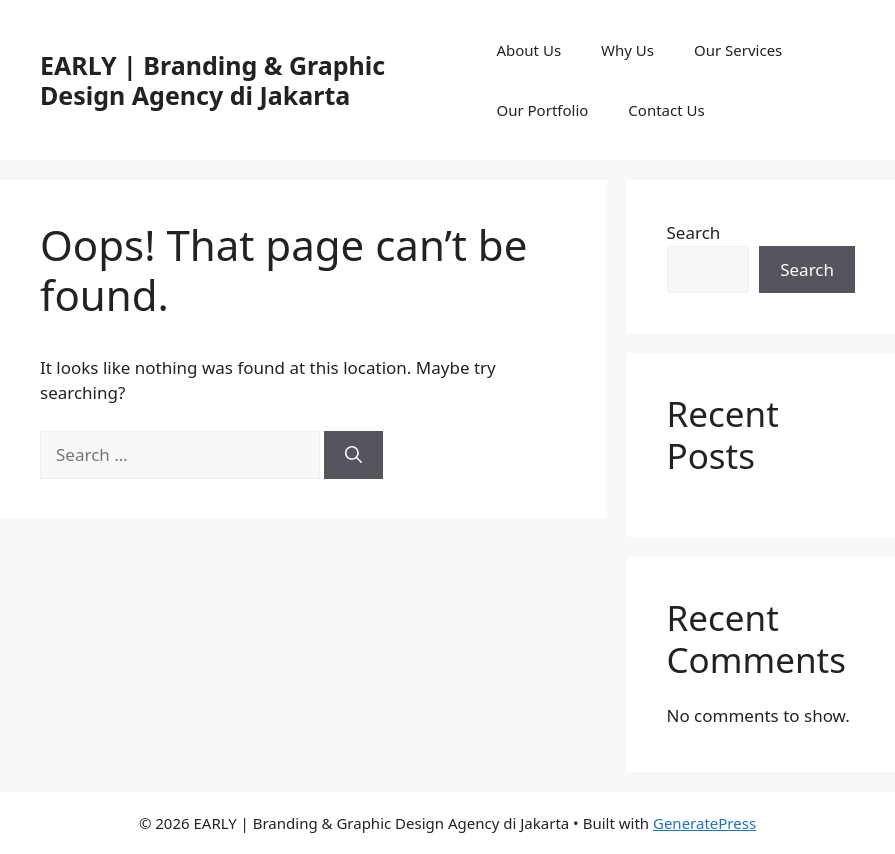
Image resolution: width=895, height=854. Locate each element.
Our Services (738, 50)
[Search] (353, 455)
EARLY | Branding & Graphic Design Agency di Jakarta (212, 80)
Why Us (627, 50)
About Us (528, 50)
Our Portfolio (542, 110)
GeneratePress (704, 823)
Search (694, 232)
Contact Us (666, 110)
